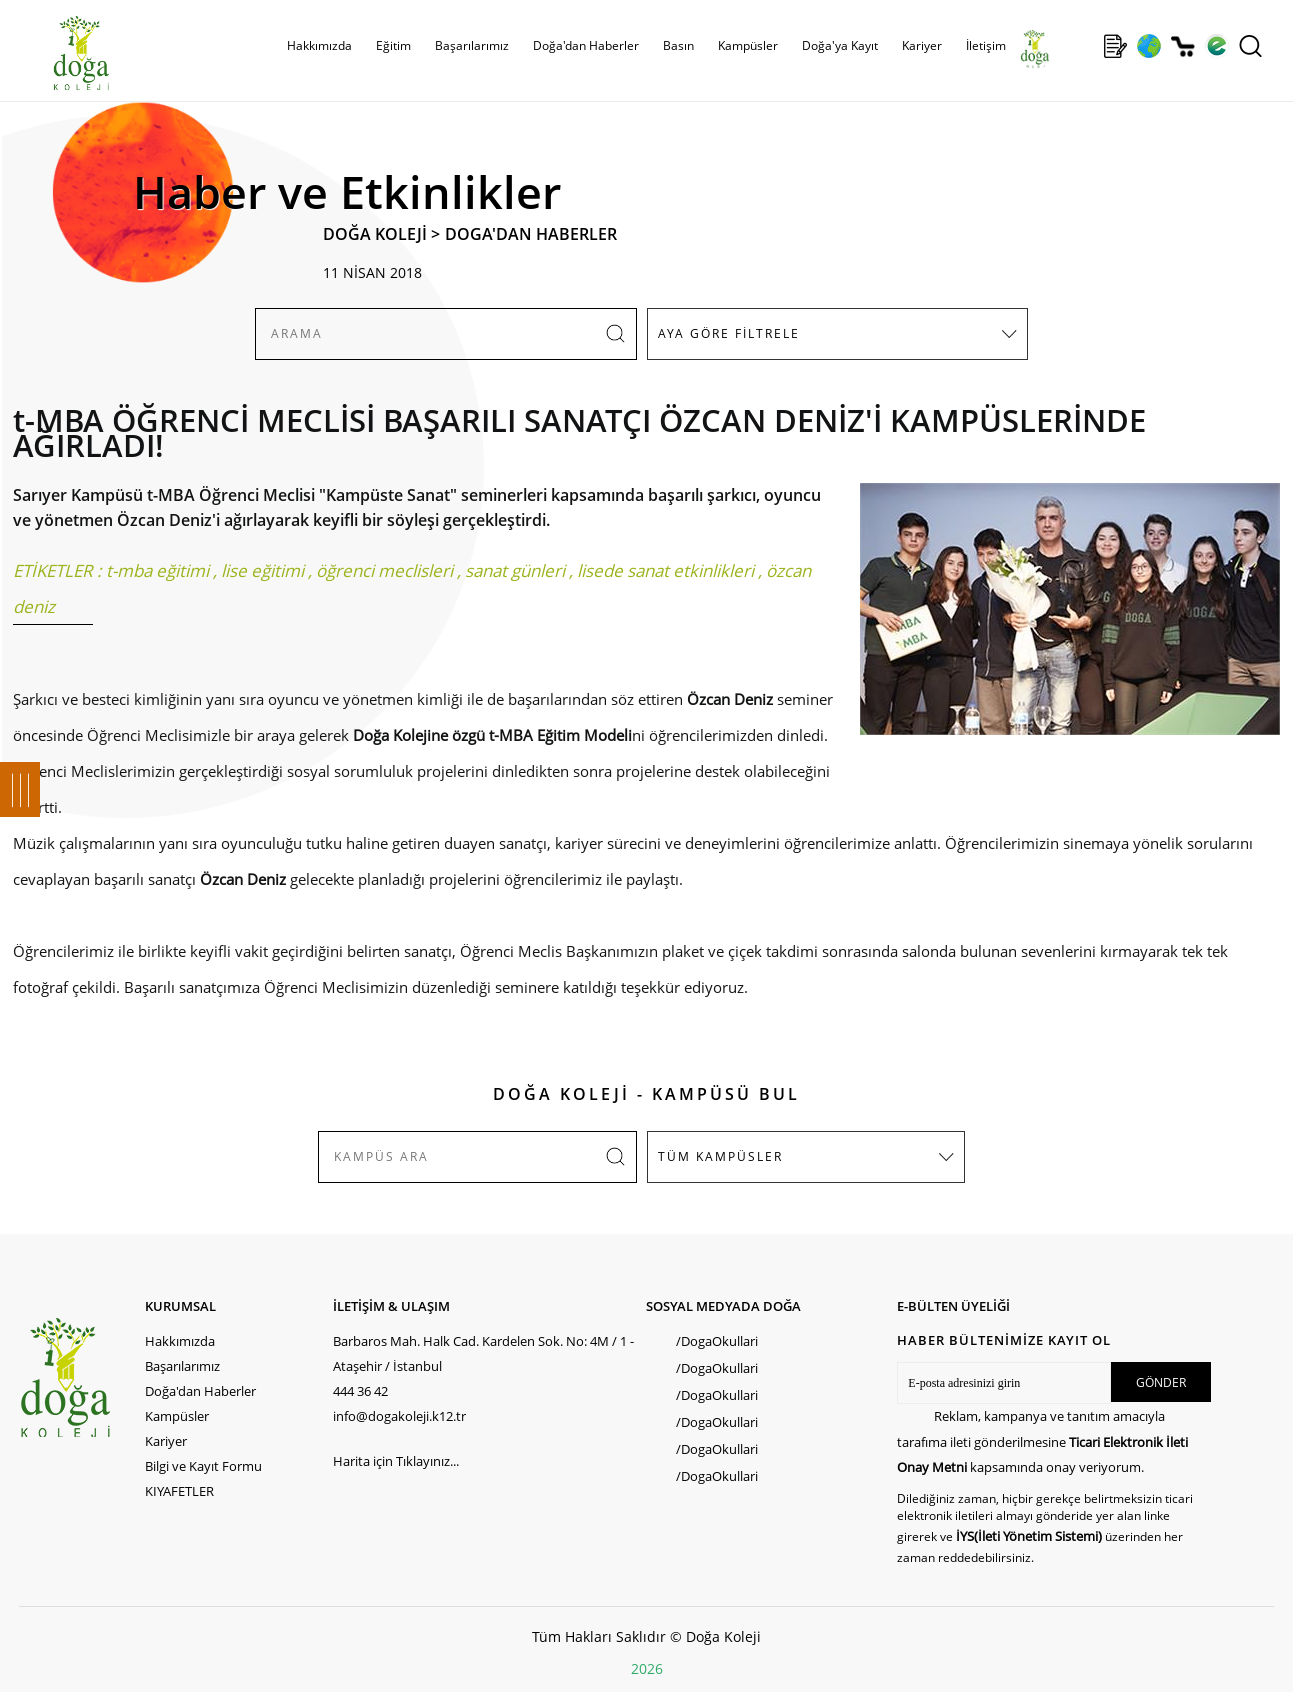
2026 (647, 1668)
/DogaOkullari (717, 1341)
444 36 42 (360, 1391)
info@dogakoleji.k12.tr (399, 1416)
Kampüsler (748, 45)
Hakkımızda (319, 45)
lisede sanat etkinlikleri (665, 570)
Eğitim (393, 45)
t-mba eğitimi (157, 570)
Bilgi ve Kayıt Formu (203, 1466)
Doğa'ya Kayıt (840, 45)
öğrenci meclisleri (384, 570)
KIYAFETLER (179, 1491)
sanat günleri (515, 570)
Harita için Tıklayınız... (396, 1461)
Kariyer (922, 45)
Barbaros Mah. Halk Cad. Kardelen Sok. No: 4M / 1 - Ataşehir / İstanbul (483, 1353)
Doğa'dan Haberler (586, 45)
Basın (678, 45)
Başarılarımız (472, 45)
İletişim (986, 45)
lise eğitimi (262, 570)
